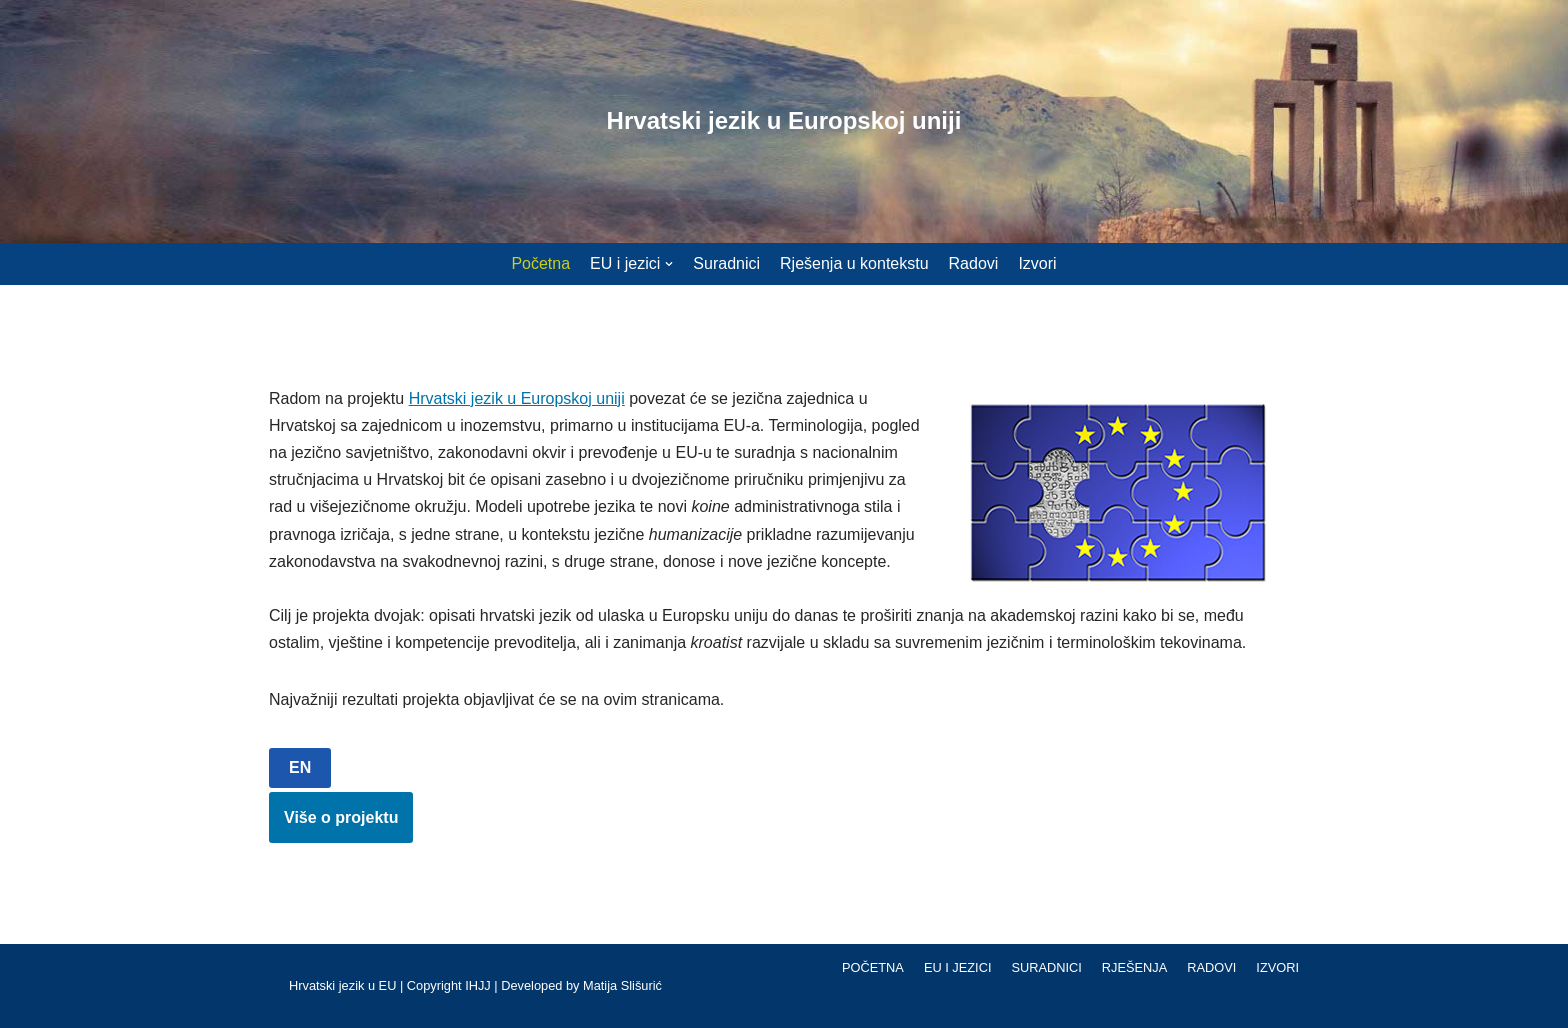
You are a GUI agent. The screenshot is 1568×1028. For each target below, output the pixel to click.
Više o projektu (341, 817)
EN (300, 767)
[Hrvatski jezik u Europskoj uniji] (784, 121)
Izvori (1037, 263)
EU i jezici (958, 967)
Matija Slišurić (622, 985)
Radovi (974, 263)
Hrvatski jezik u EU (342, 985)
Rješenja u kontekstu (854, 263)
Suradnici (726, 263)
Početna (540, 263)
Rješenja (1134, 967)
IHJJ (478, 985)
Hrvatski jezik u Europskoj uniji (517, 398)
